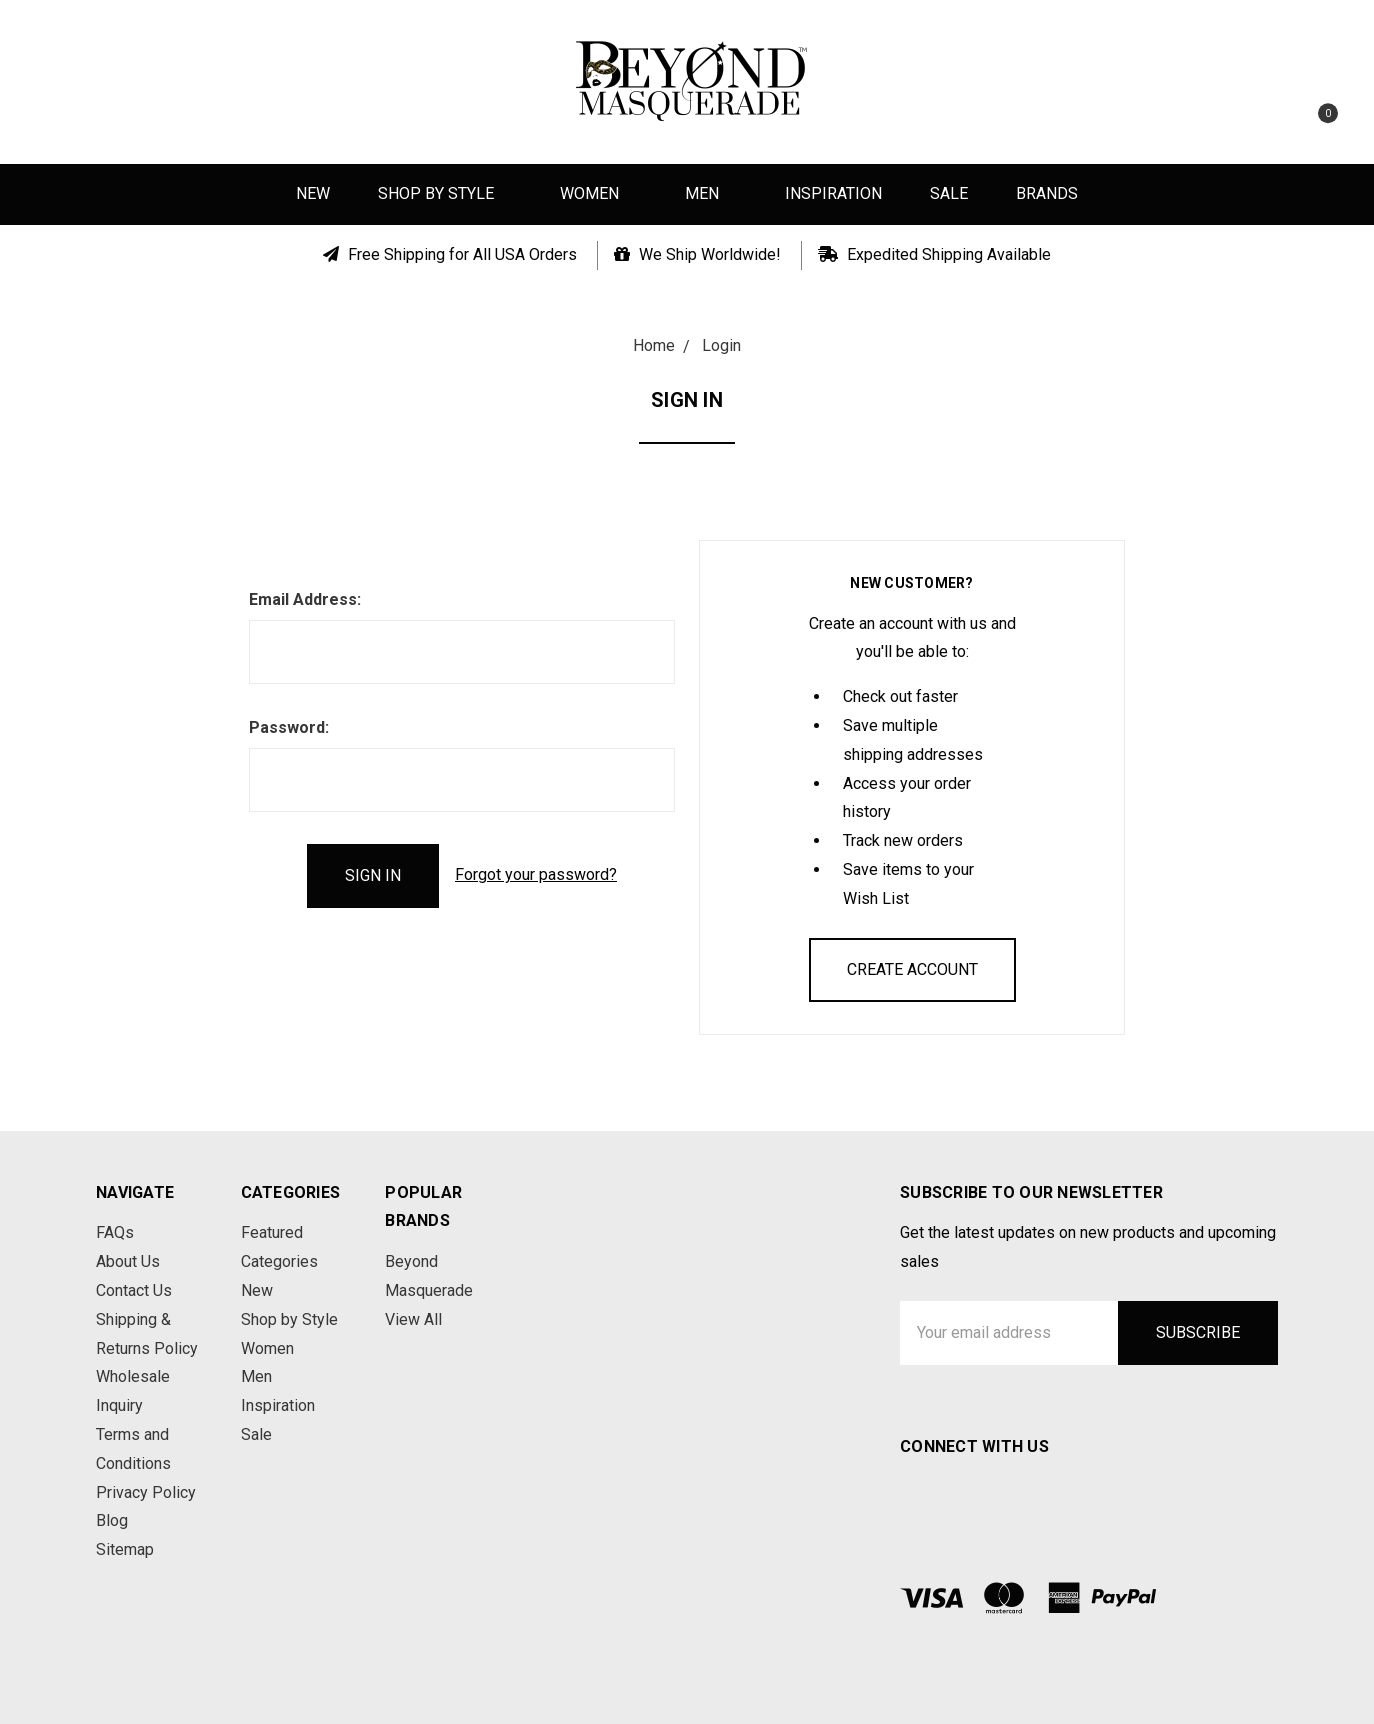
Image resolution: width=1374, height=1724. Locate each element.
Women (598, 193)
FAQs (115, 1232)
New (313, 193)
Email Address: (305, 599)
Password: (289, 727)
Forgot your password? (536, 874)
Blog (112, 1520)
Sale (949, 193)
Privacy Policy (146, 1492)
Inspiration (833, 193)
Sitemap (125, 1549)
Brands (1047, 193)
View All (413, 1319)
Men (711, 193)
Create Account (912, 969)
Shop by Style (445, 193)
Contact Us (134, 1290)
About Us (128, 1261)
